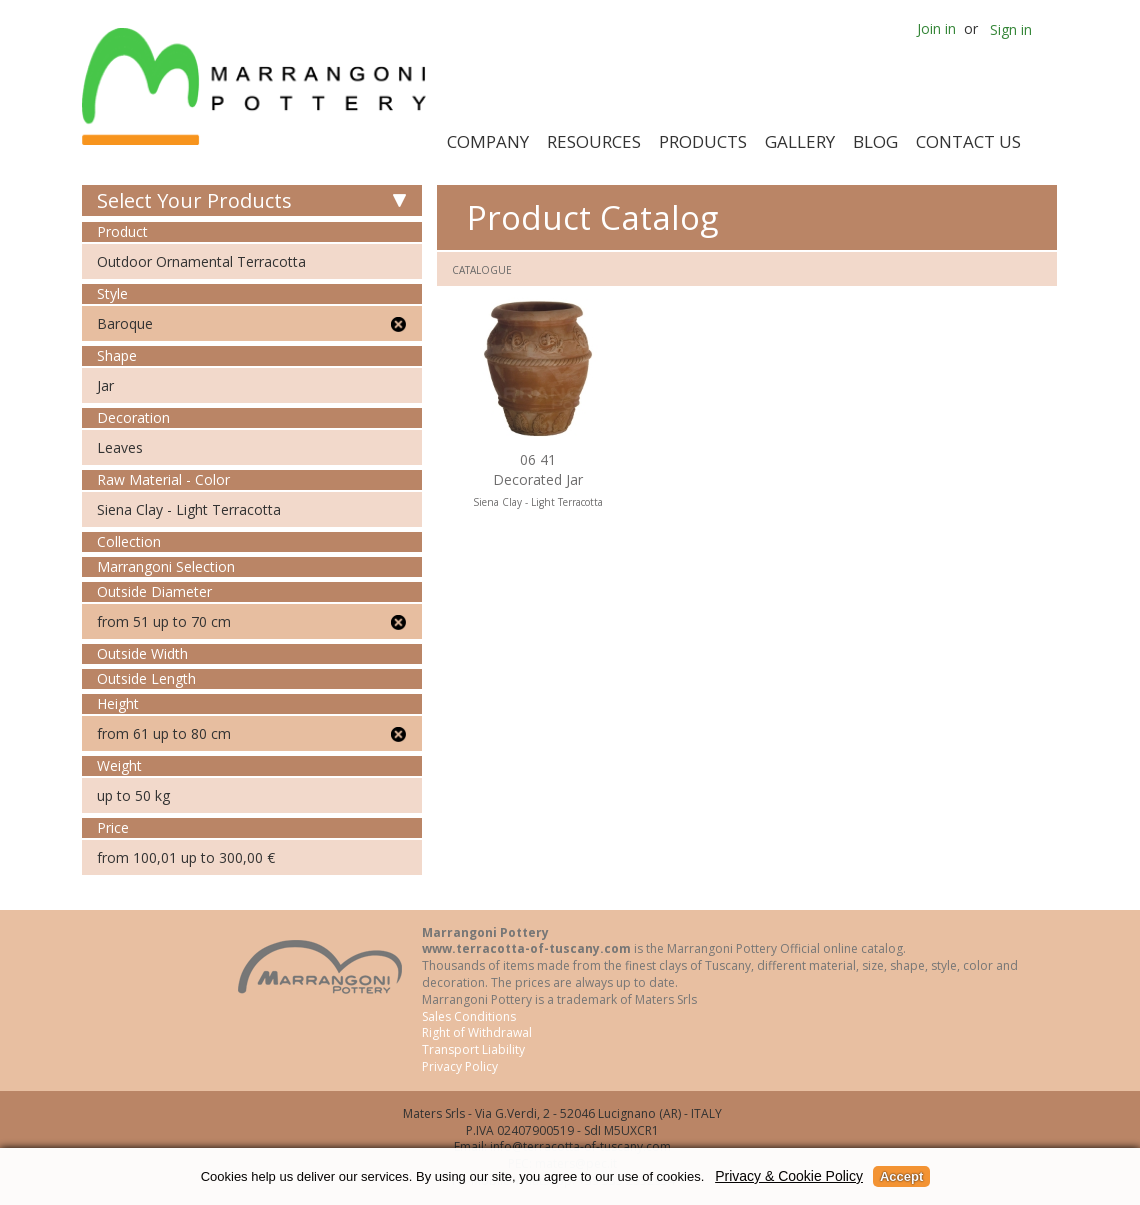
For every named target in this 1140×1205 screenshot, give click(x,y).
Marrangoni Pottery (258, 86)
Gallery (800, 141)
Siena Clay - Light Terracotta (189, 509)
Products (703, 141)
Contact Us (968, 141)
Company (488, 141)
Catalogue (482, 270)
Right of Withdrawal (477, 1032)
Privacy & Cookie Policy (789, 1176)
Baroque (125, 323)
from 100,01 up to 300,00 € (186, 857)
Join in (936, 28)
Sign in (1011, 29)
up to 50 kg (133, 795)
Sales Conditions (469, 1016)
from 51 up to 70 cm (164, 621)
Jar (105, 385)
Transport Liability (473, 1049)
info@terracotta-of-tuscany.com (580, 1146)
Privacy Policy (460, 1066)
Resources (594, 141)
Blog (875, 141)
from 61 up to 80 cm (164, 733)
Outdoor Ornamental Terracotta (201, 261)
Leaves (120, 447)
